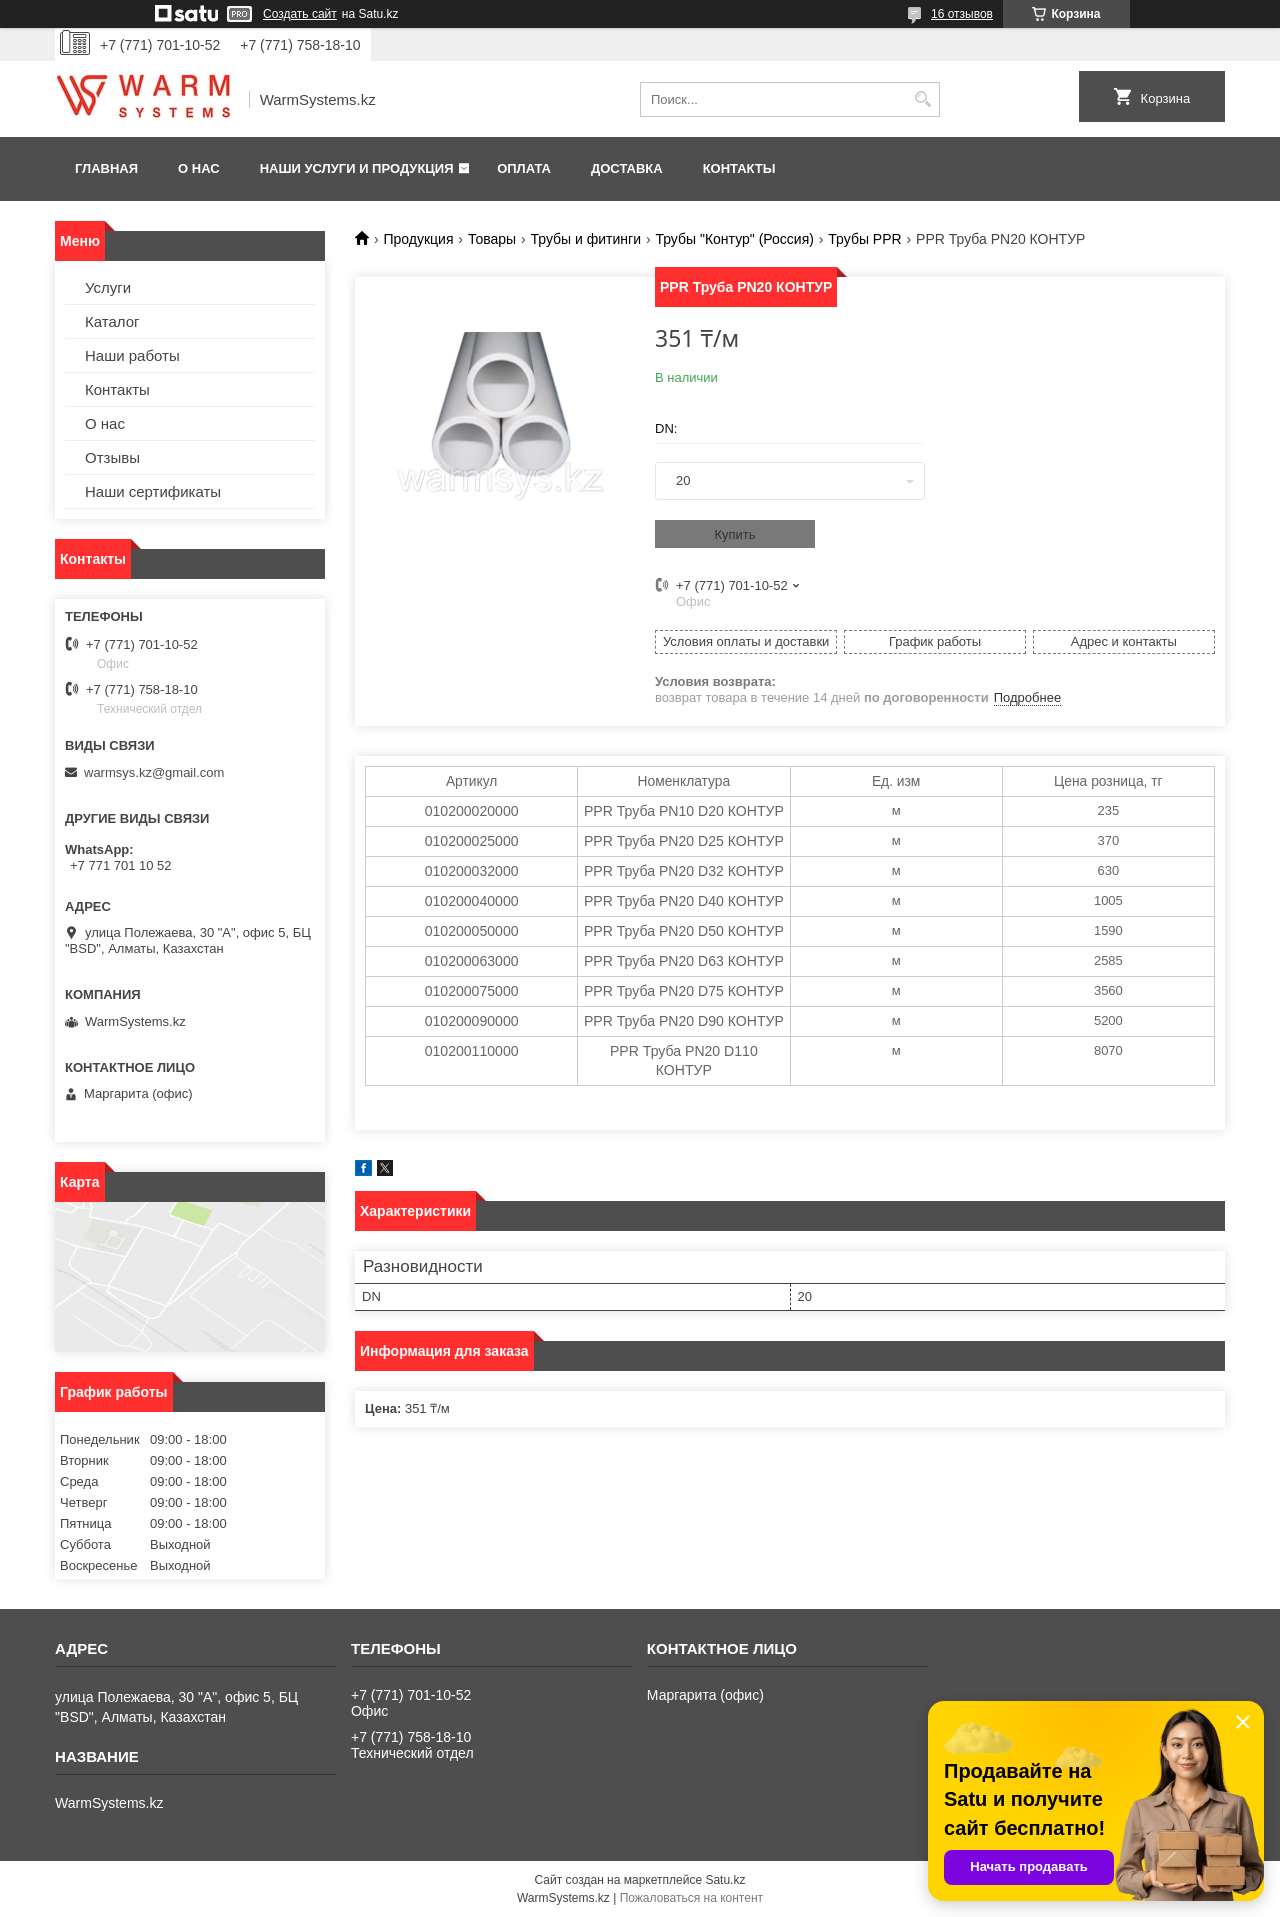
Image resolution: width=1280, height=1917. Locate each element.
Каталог (112, 321)
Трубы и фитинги (586, 239)
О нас (199, 168)
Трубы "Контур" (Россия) (734, 239)
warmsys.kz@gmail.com (154, 772)
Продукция (418, 239)
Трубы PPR (864, 239)
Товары (492, 239)
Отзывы (112, 457)
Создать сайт (300, 14)
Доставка (627, 168)
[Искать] (922, 99)
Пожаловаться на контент (691, 1898)
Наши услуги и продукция (357, 168)
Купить (734, 534)
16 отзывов (962, 14)
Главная (106, 168)
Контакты (739, 168)
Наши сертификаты (153, 491)
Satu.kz (725, 1880)
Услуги (108, 287)
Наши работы (132, 355)
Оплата (524, 168)
